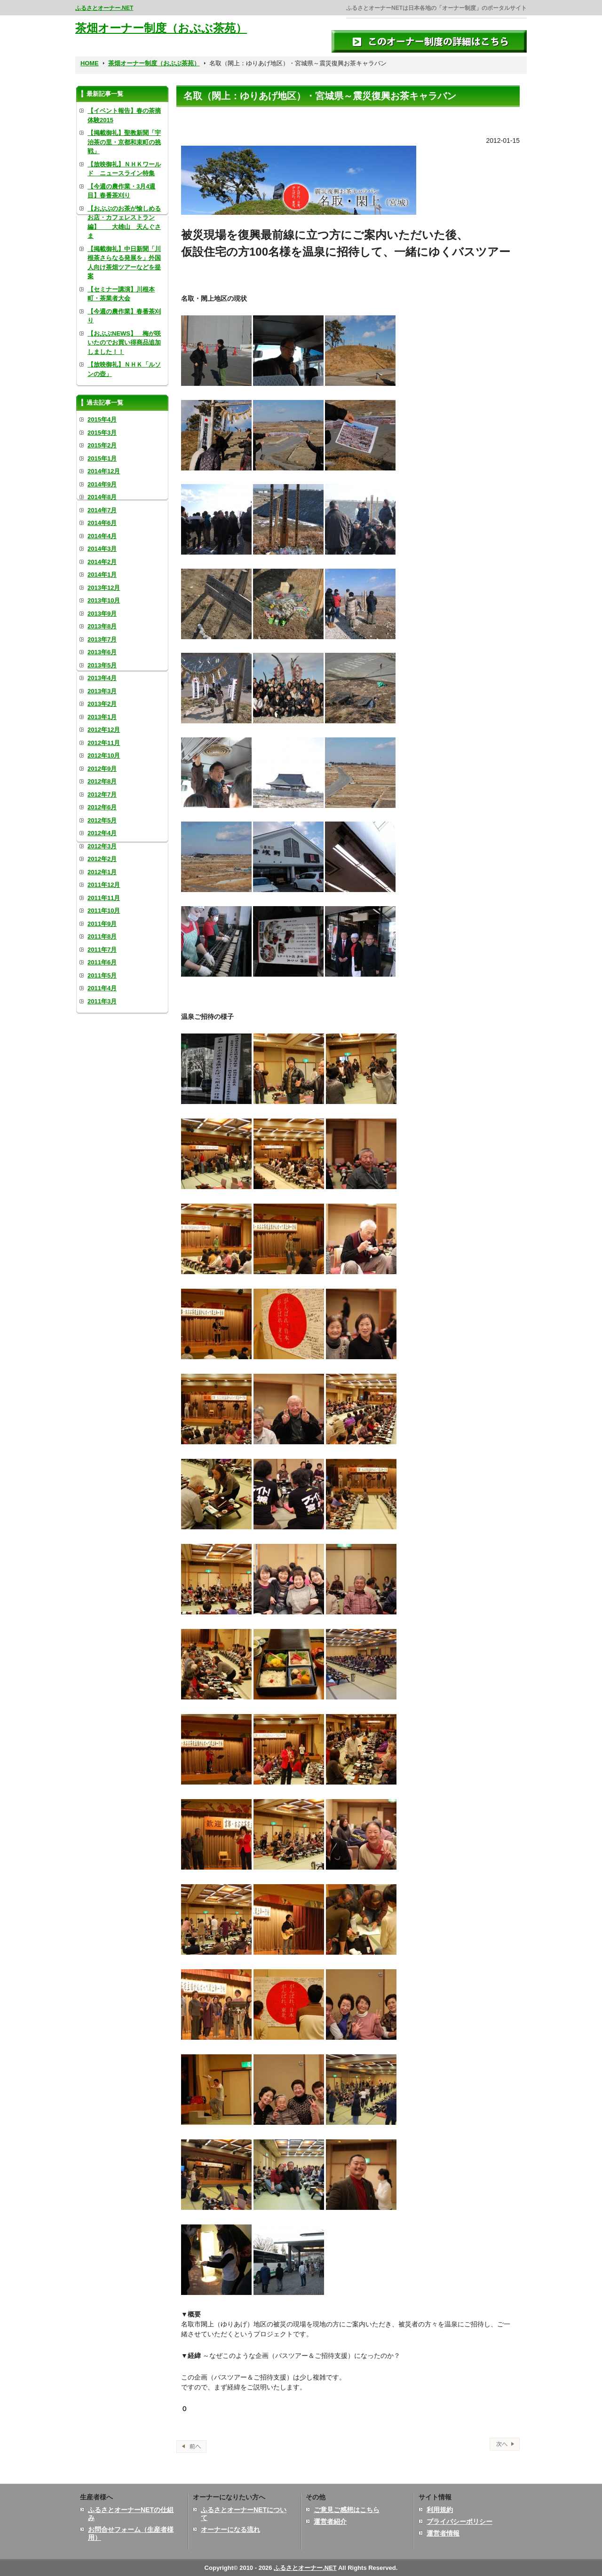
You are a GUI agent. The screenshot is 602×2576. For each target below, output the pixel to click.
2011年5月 (102, 975)
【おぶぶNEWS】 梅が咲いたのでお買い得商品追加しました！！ (124, 342)
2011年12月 (103, 884)
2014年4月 (102, 536)
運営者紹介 (330, 2521)
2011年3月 (102, 1001)
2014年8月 (102, 497)
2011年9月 (102, 923)
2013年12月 (103, 587)
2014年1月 (102, 574)
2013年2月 (102, 703)
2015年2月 (102, 445)
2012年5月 (102, 820)
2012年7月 (102, 794)
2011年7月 (102, 949)
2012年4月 (102, 833)
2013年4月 (102, 677)
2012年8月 (102, 781)
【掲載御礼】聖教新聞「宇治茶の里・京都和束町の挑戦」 (124, 142)
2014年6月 (102, 522)
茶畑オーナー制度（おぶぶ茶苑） (161, 28)
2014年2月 (102, 561)
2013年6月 (102, 652)
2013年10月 (103, 600)
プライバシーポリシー (459, 2521)
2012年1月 (102, 872)
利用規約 (440, 2509)
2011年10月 (103, 910)
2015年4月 (102, 419)
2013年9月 (102, 613)
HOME (89, 63)
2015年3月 (102, 432)
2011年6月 (102, 962)
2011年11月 (103, 897)
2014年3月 (102, 548)
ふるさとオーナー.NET (104, 8)
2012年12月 (103, 729)
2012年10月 (103, 755)
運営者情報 (443, 2533)
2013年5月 (102, 665)
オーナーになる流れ (230, 2529)
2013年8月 (102, 626)
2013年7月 (102, 639)
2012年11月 (103, 742)
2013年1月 (102, 716)
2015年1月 (102, 458)
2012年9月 (102, 768)
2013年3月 (102, 691)
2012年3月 (102, 846)
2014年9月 (102, 484)
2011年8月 (102, 936)
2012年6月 (102, 807)
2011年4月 (102, 988)
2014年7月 (102, 510)
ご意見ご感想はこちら (347, 2509)
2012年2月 (102, 858)
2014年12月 (103, 471)
